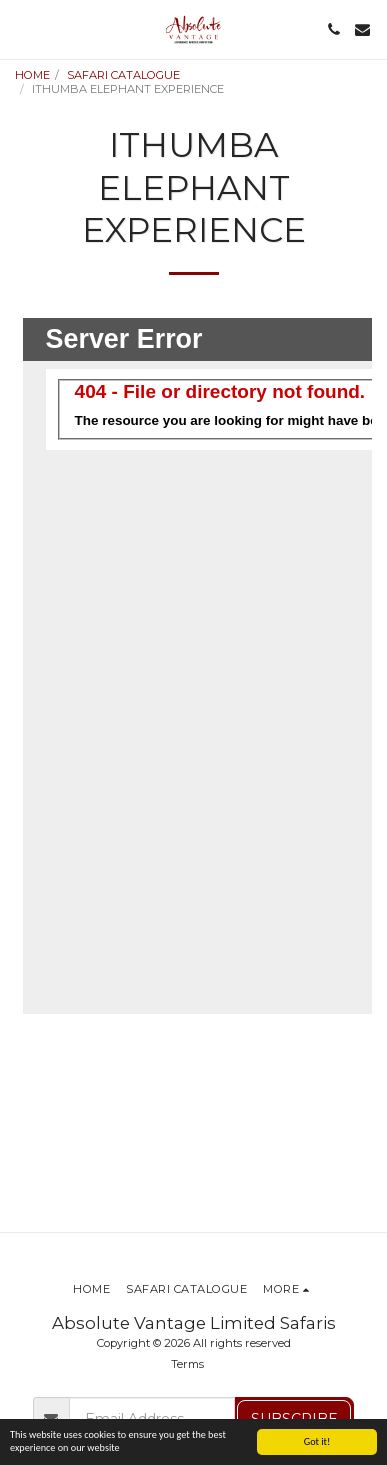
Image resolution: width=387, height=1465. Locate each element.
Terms (187, 1364)
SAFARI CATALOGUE (123, 75)
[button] (22, 29)
